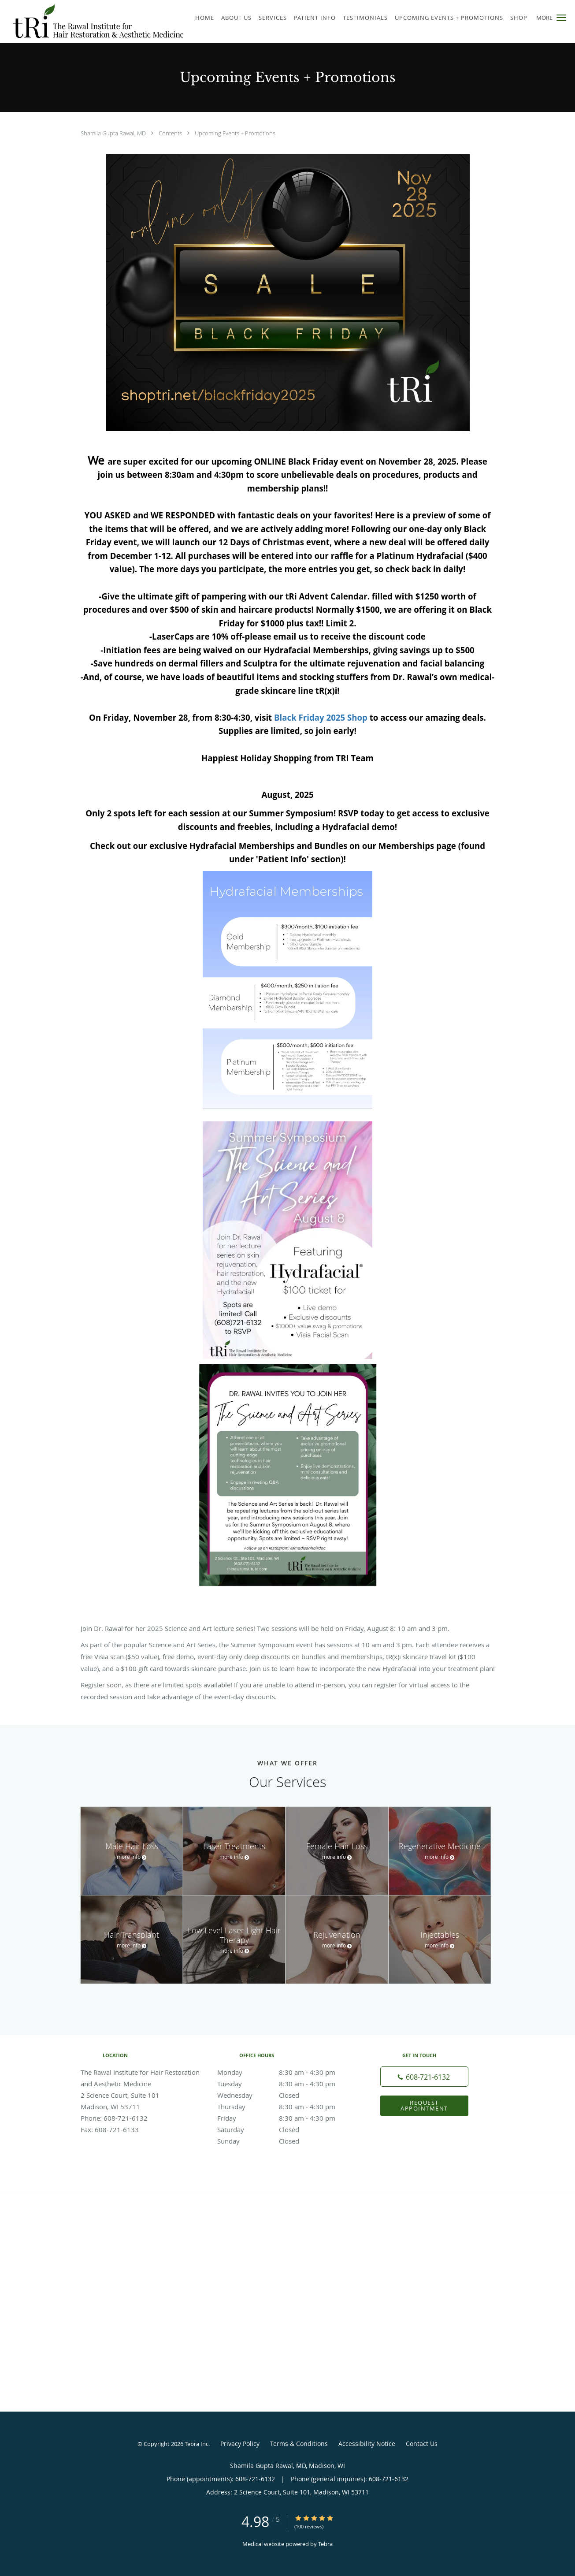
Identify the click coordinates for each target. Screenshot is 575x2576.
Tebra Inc (196, 2444)
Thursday (285, 2106)
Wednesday (285, 2095)
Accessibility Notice (366, 2443)
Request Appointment (424, 2105)
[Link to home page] (93, 21)
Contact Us (422, 2443)
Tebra (325, 2544)
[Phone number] (424, 2076)
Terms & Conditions (299, 2443)
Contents (171, 133)
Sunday (285, 2141)
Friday (285, 2118)
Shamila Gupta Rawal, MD (114, 133)
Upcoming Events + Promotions (235, 133)
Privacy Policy (240, 2443)
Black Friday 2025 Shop (320, 717)
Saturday (285, 2129)
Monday (285, 2072)
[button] (561, 18)
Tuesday (285, 2083)
